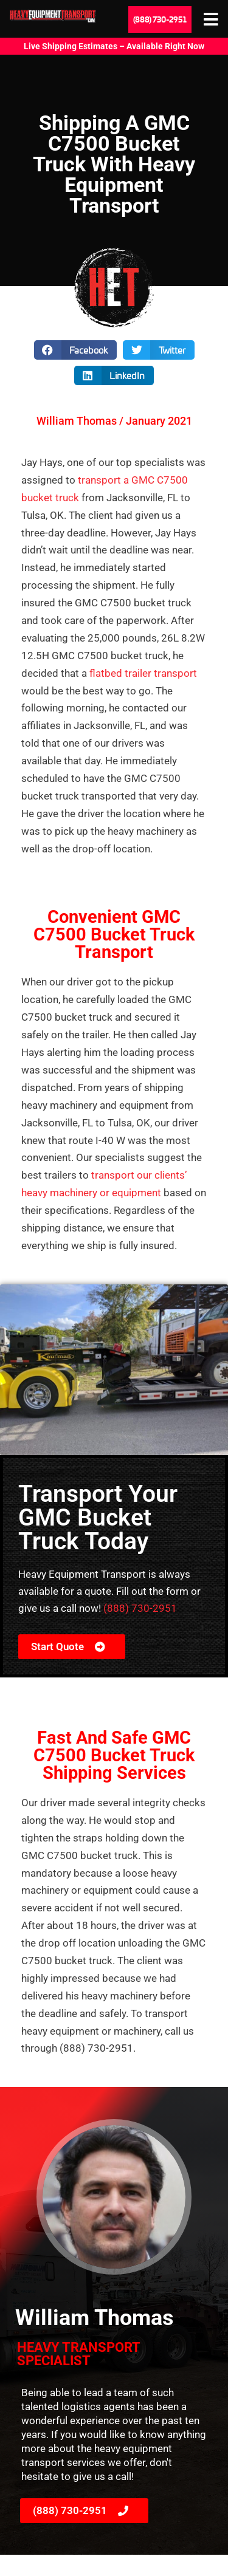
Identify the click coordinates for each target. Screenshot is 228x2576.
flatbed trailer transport (142, 673)
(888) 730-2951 (140, 1608)
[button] (75, 350)
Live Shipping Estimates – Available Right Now (114, 46)
